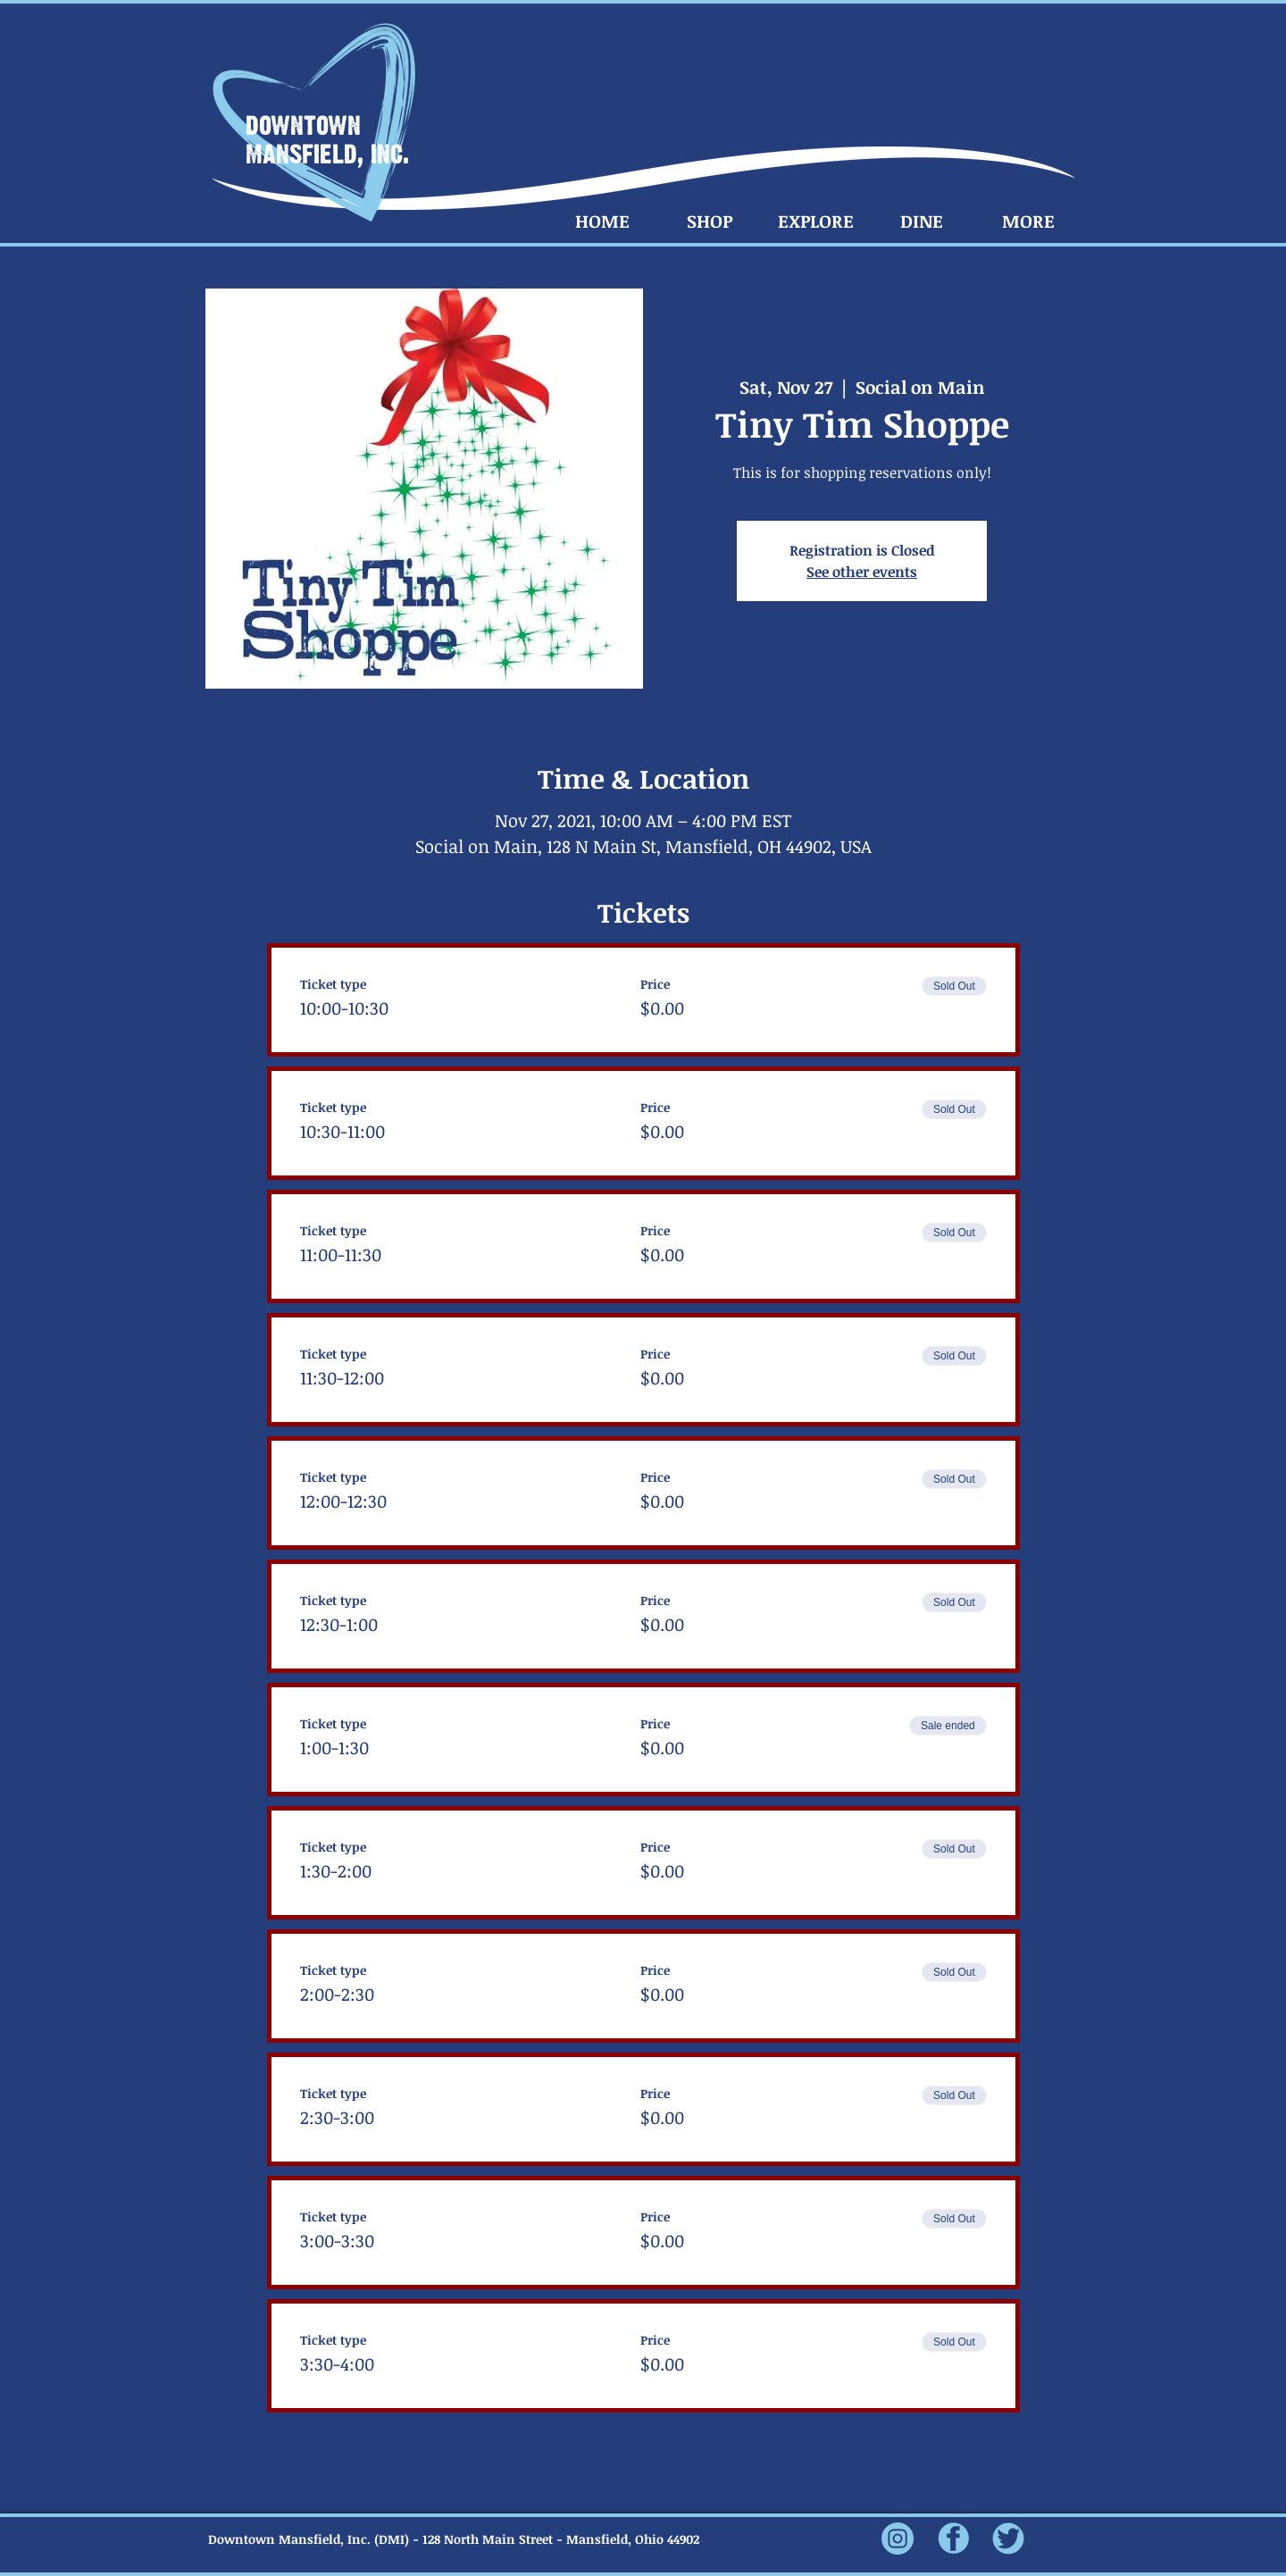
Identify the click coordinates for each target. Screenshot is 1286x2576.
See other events (861, 571)
